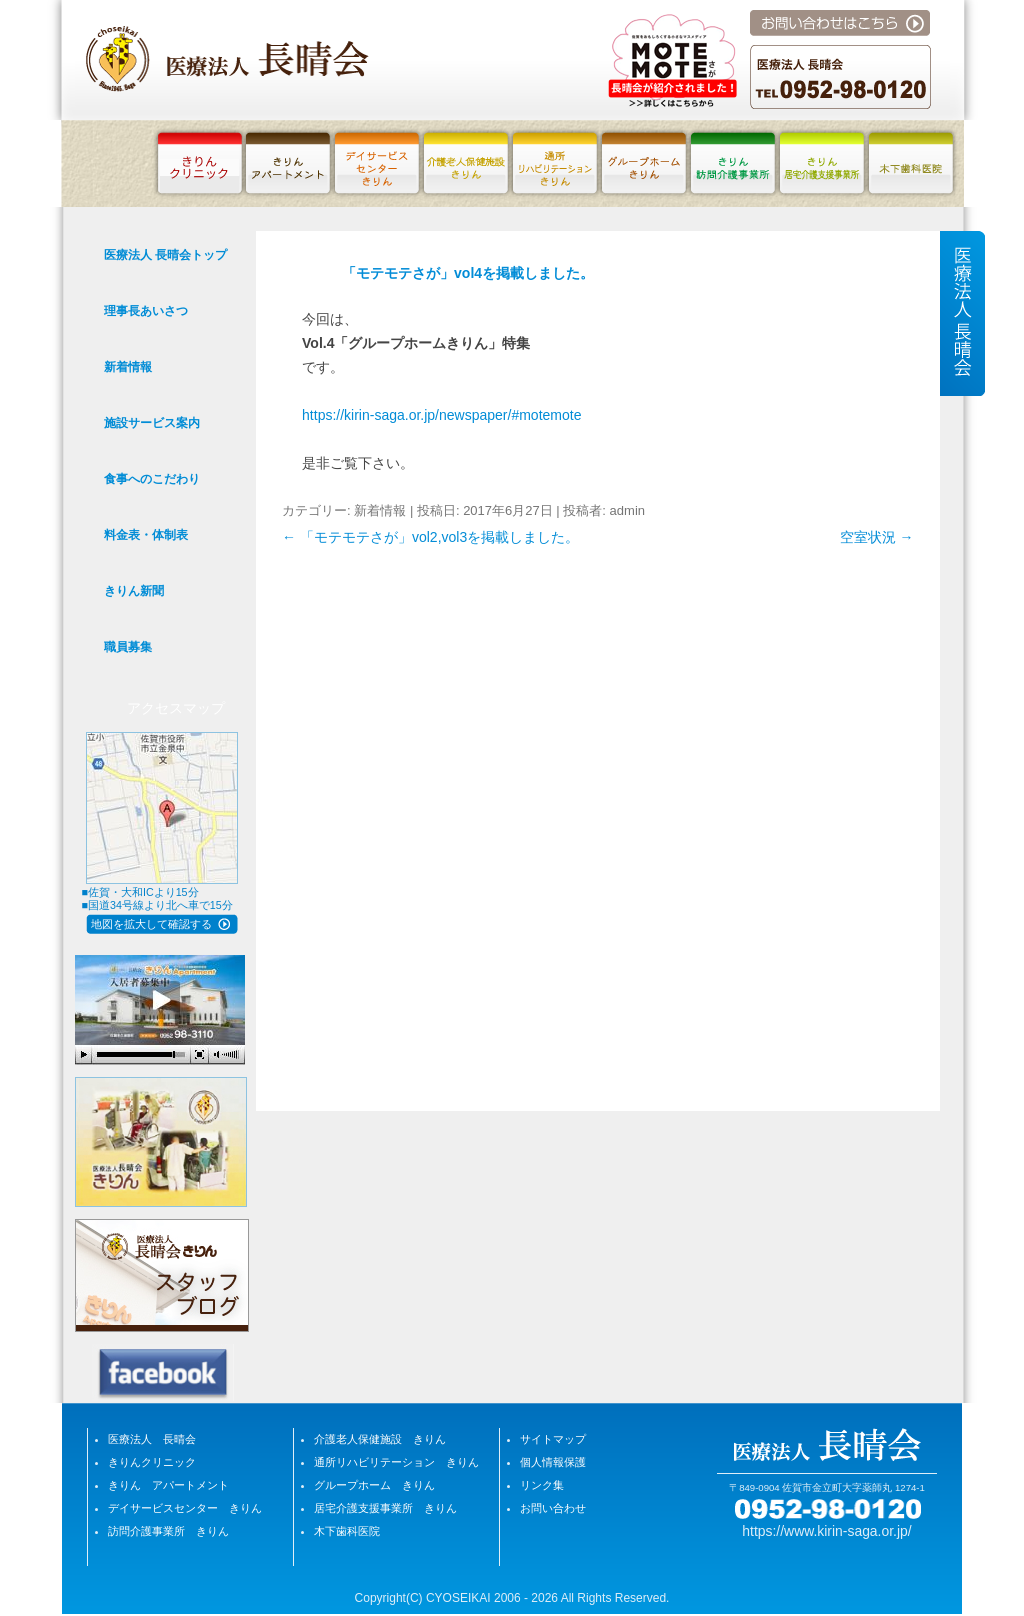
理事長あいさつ (146, 311)
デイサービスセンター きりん (185, 1508)
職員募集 (128, 647)
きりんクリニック (152, 1462)
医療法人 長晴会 (152, 1439)
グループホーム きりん (374, 1485)
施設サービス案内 (152, 423)
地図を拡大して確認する (151, 924)
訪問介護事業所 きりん (168, 1531)
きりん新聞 (134, 591)
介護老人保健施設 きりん (380, 1439)
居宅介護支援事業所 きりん (385, 1508)
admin (627, 510)
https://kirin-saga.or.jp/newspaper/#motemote (441, 415)
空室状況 (877, 537)
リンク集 (542, 1485)
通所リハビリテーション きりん (396, 1462)
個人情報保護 (553, 1462)
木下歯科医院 (347, 1531)
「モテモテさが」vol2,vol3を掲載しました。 (430, 537)
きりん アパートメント (168, 1485)
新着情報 (380, 510)
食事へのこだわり (152, 479)
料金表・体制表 (146, 535)
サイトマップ (553, 1439)
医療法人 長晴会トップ (165, 255)
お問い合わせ (553, 1508)
